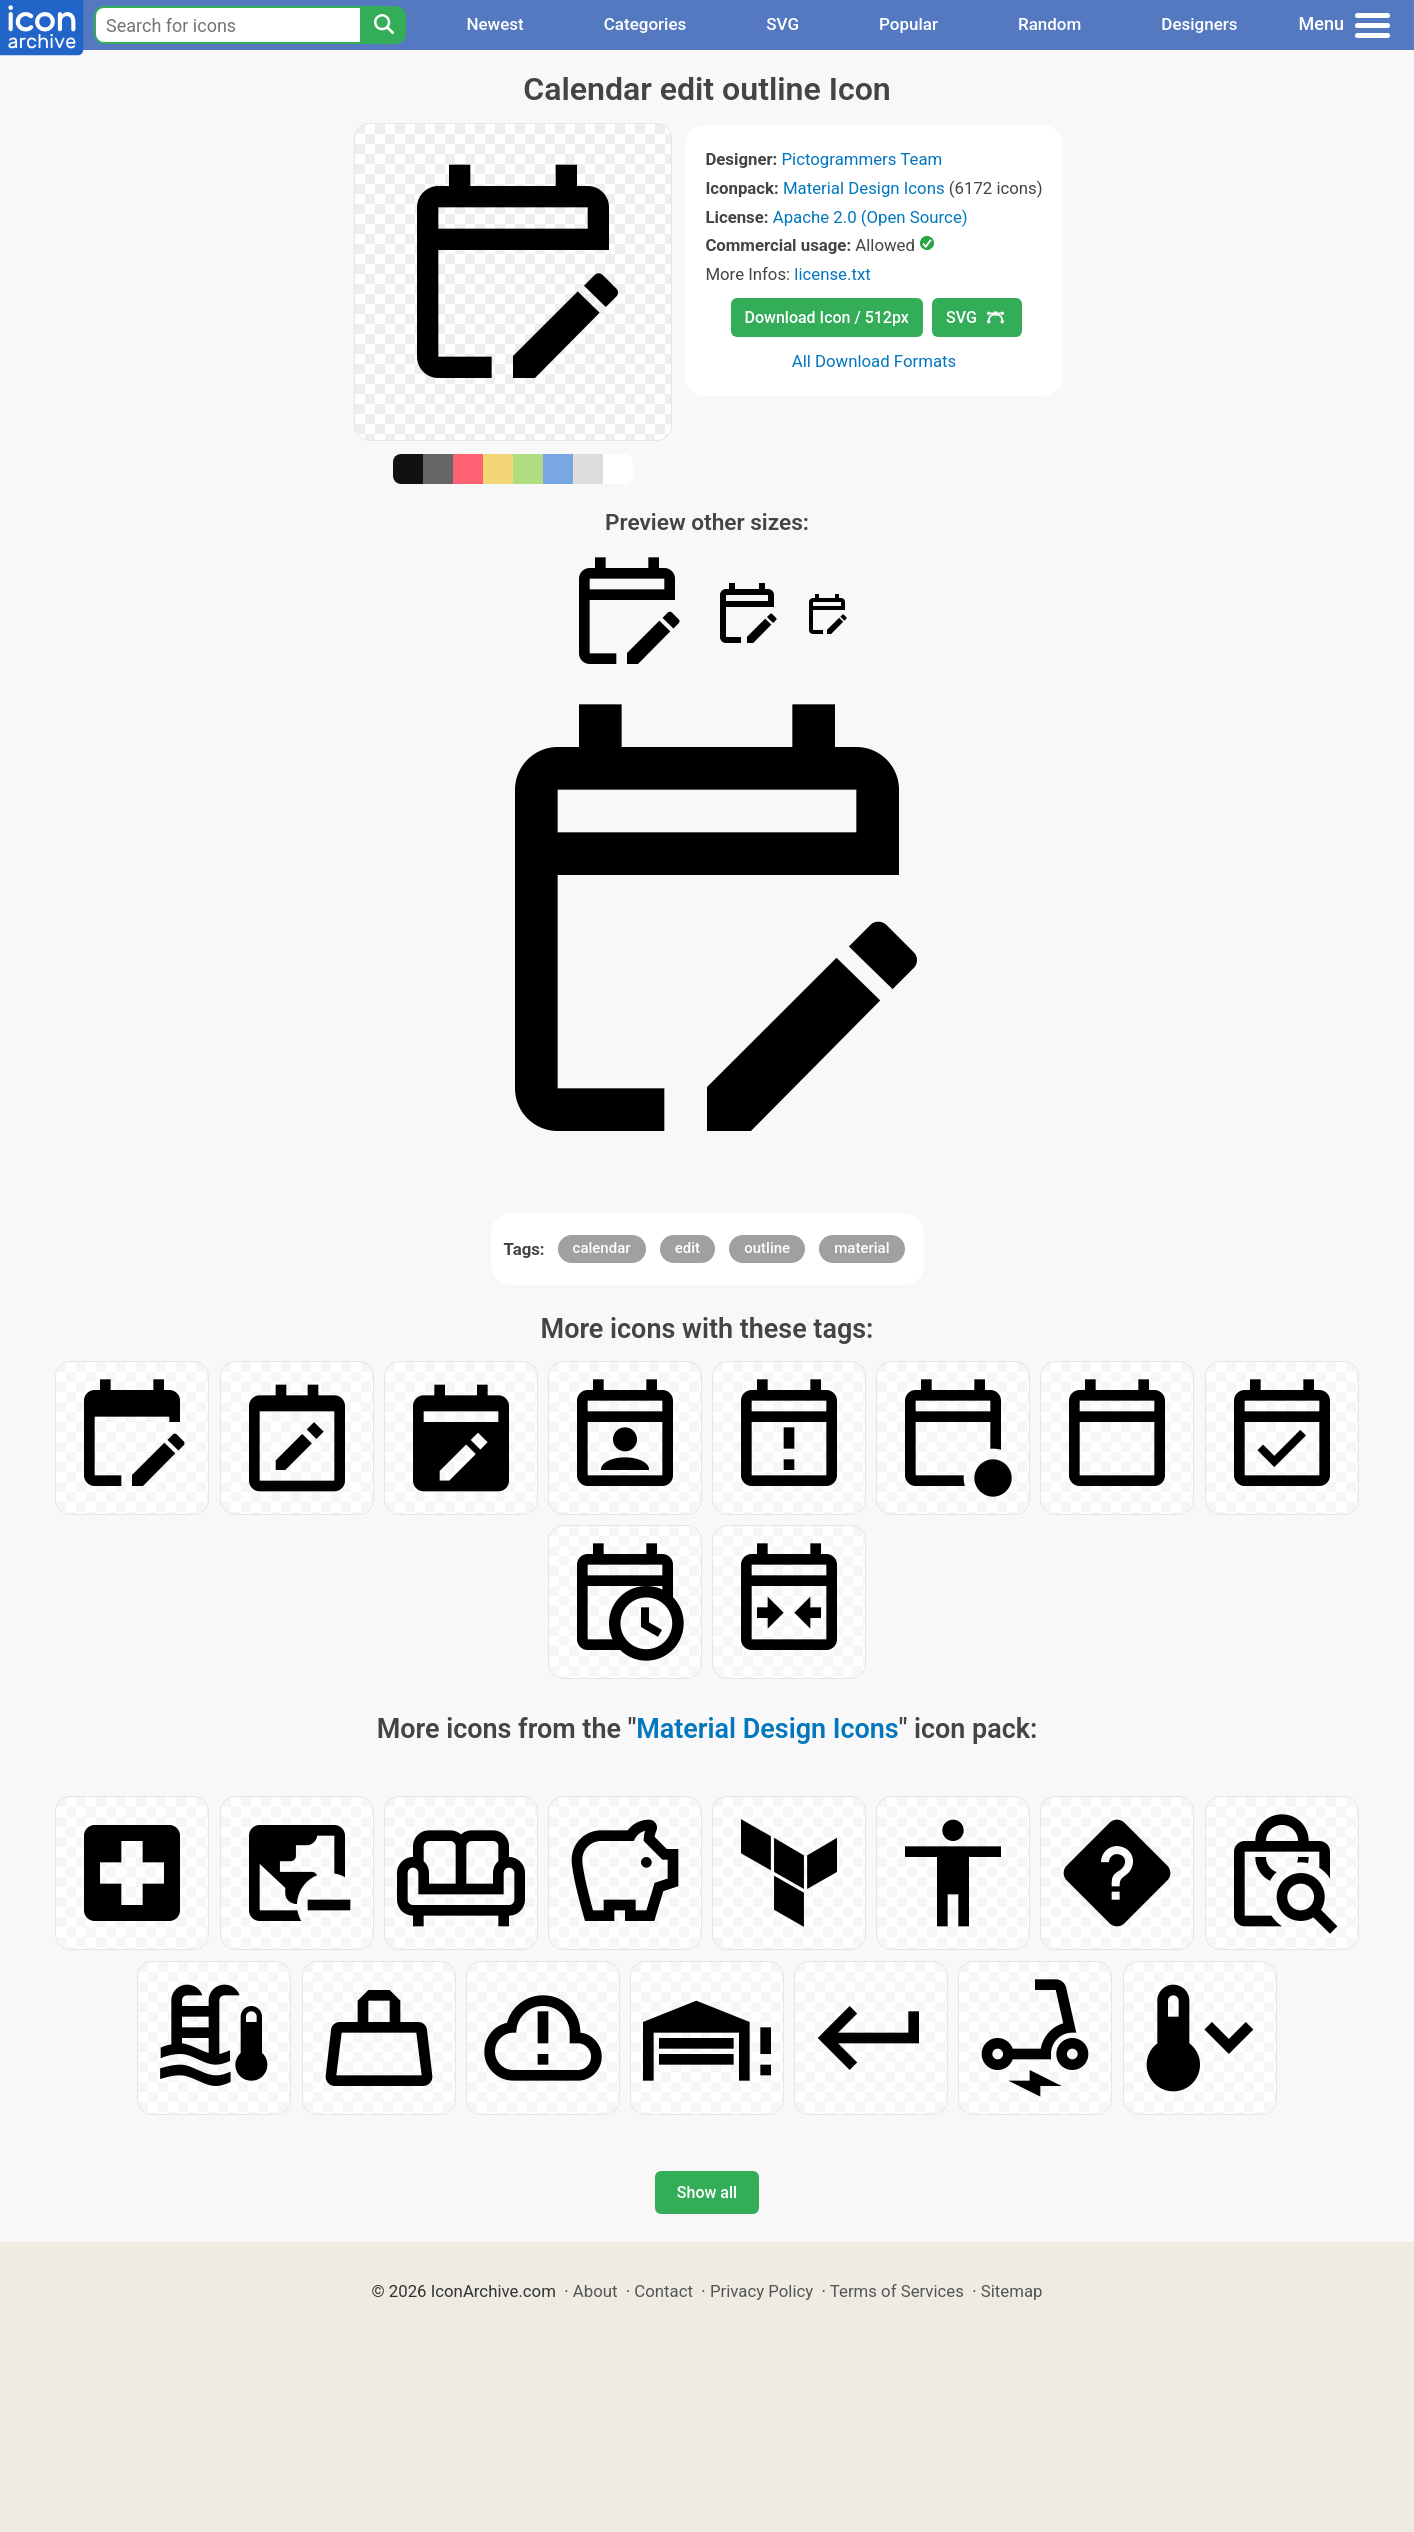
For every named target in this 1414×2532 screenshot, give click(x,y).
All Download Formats (874, 361)
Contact (663, 2291)
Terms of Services (897, 2291)
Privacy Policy (761, 2291)
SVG (782, 24)
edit (687, 1248)
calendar (602, 1248)
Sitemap (1012, 2291)
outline (767, 1248)
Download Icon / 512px (827, 317)
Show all (707, 2192)
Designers (1199, 24)
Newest (494, 24)
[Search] (383, 25)
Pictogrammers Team (862, 159)
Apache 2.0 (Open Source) (870, 217)
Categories (645, 24)
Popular (908, 24)
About (595, 2291)
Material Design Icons (864, 188)
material (861, 1248)
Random (1049, 24)
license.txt (832, 274)
